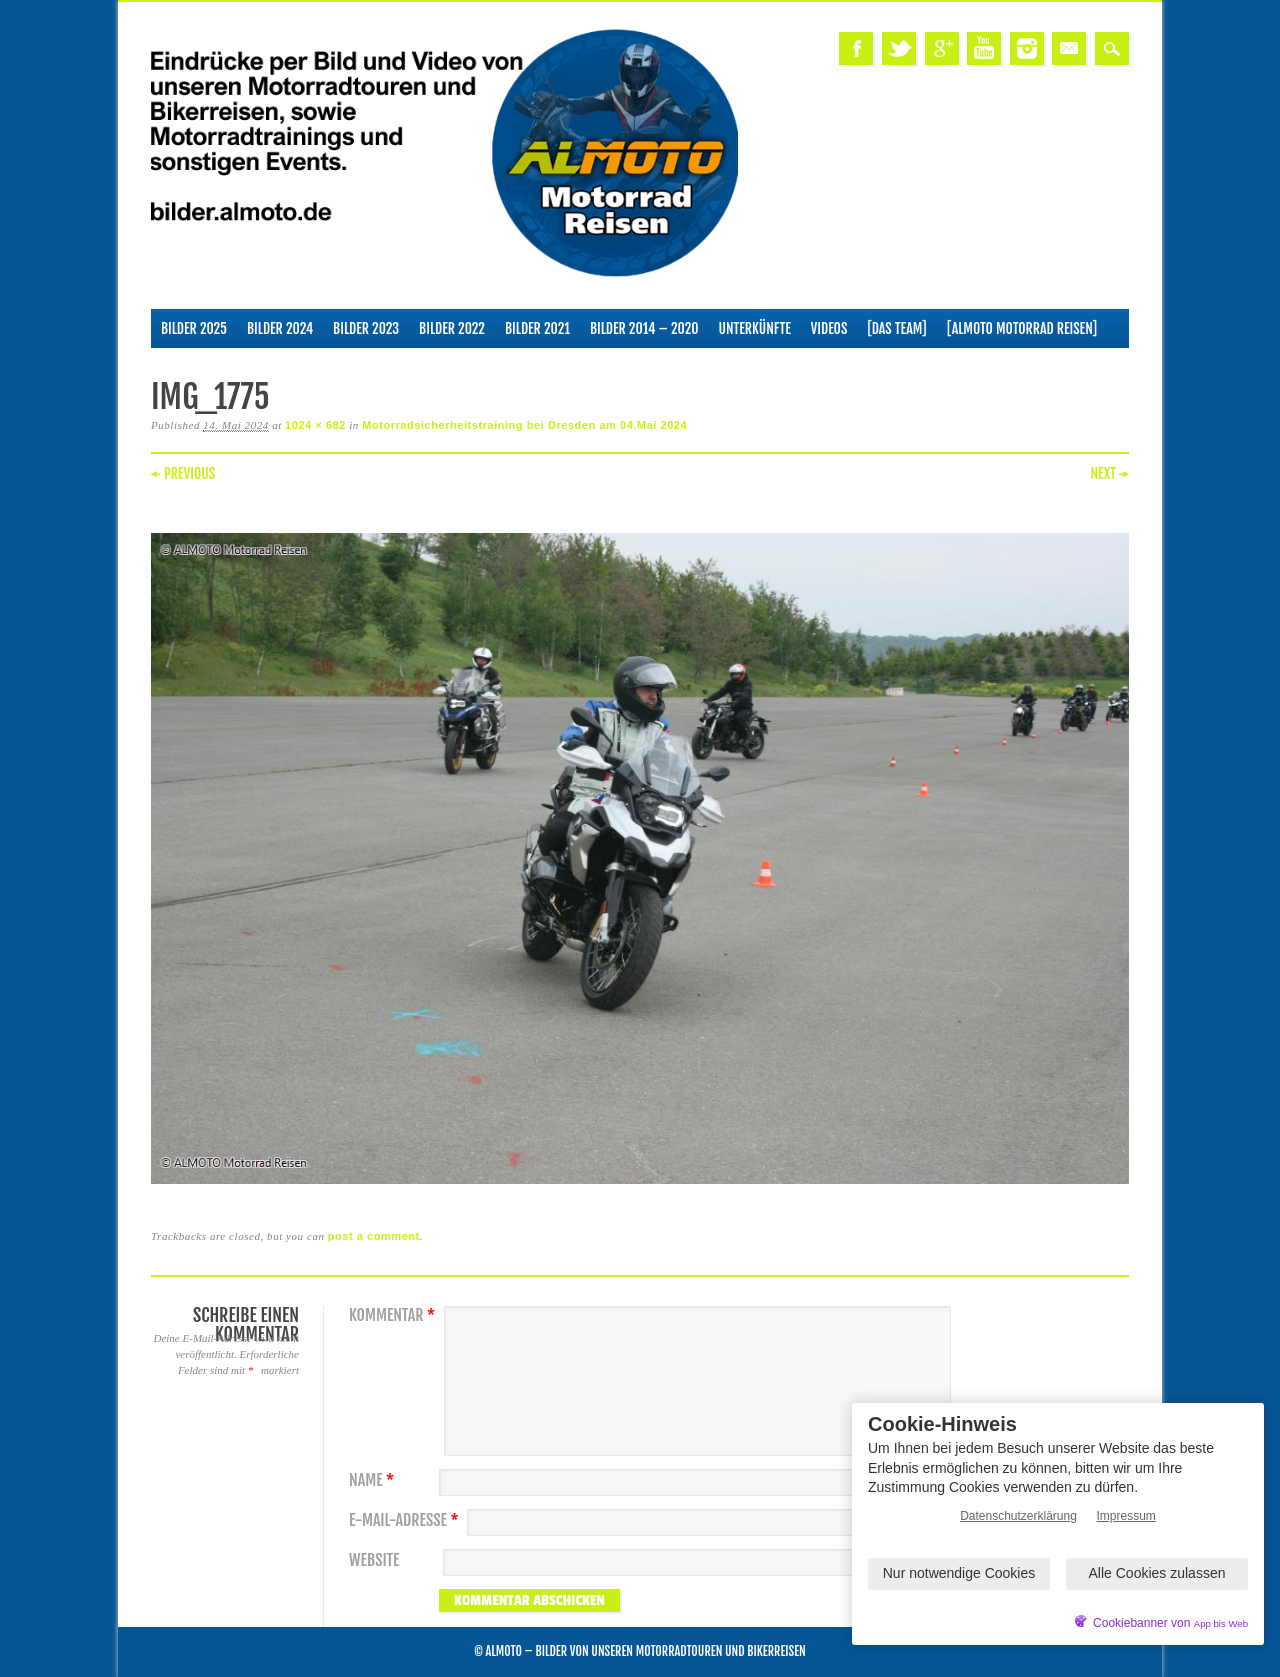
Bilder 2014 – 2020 (644, 328)
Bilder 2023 (366, 328)
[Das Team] (896, 328)
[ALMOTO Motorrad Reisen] (1022, 328)
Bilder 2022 (452, 328)
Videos (829, 328)
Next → (1109, 473)
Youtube (984, 48)
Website (374, 1560)
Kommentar (394, 1315)
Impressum (1126, 1516)
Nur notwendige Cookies (959, 1573)
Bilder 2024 (280, 328)
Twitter (899, 48)
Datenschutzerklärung (1018, 1516)
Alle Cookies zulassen (1157, 1573)
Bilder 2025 (194, 328)
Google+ (942, 48)
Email (1069, 48)
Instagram (1027, 48)
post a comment (374, 1236)
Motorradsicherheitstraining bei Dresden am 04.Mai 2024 (524, 425)
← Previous (183, 473)
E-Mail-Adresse (406, 1520)
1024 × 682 (315, 425)
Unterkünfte (755, 328)
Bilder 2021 (537, 328)
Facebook (856, 48)
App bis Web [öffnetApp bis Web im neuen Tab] (1221, 1623)
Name (374, 1480)
